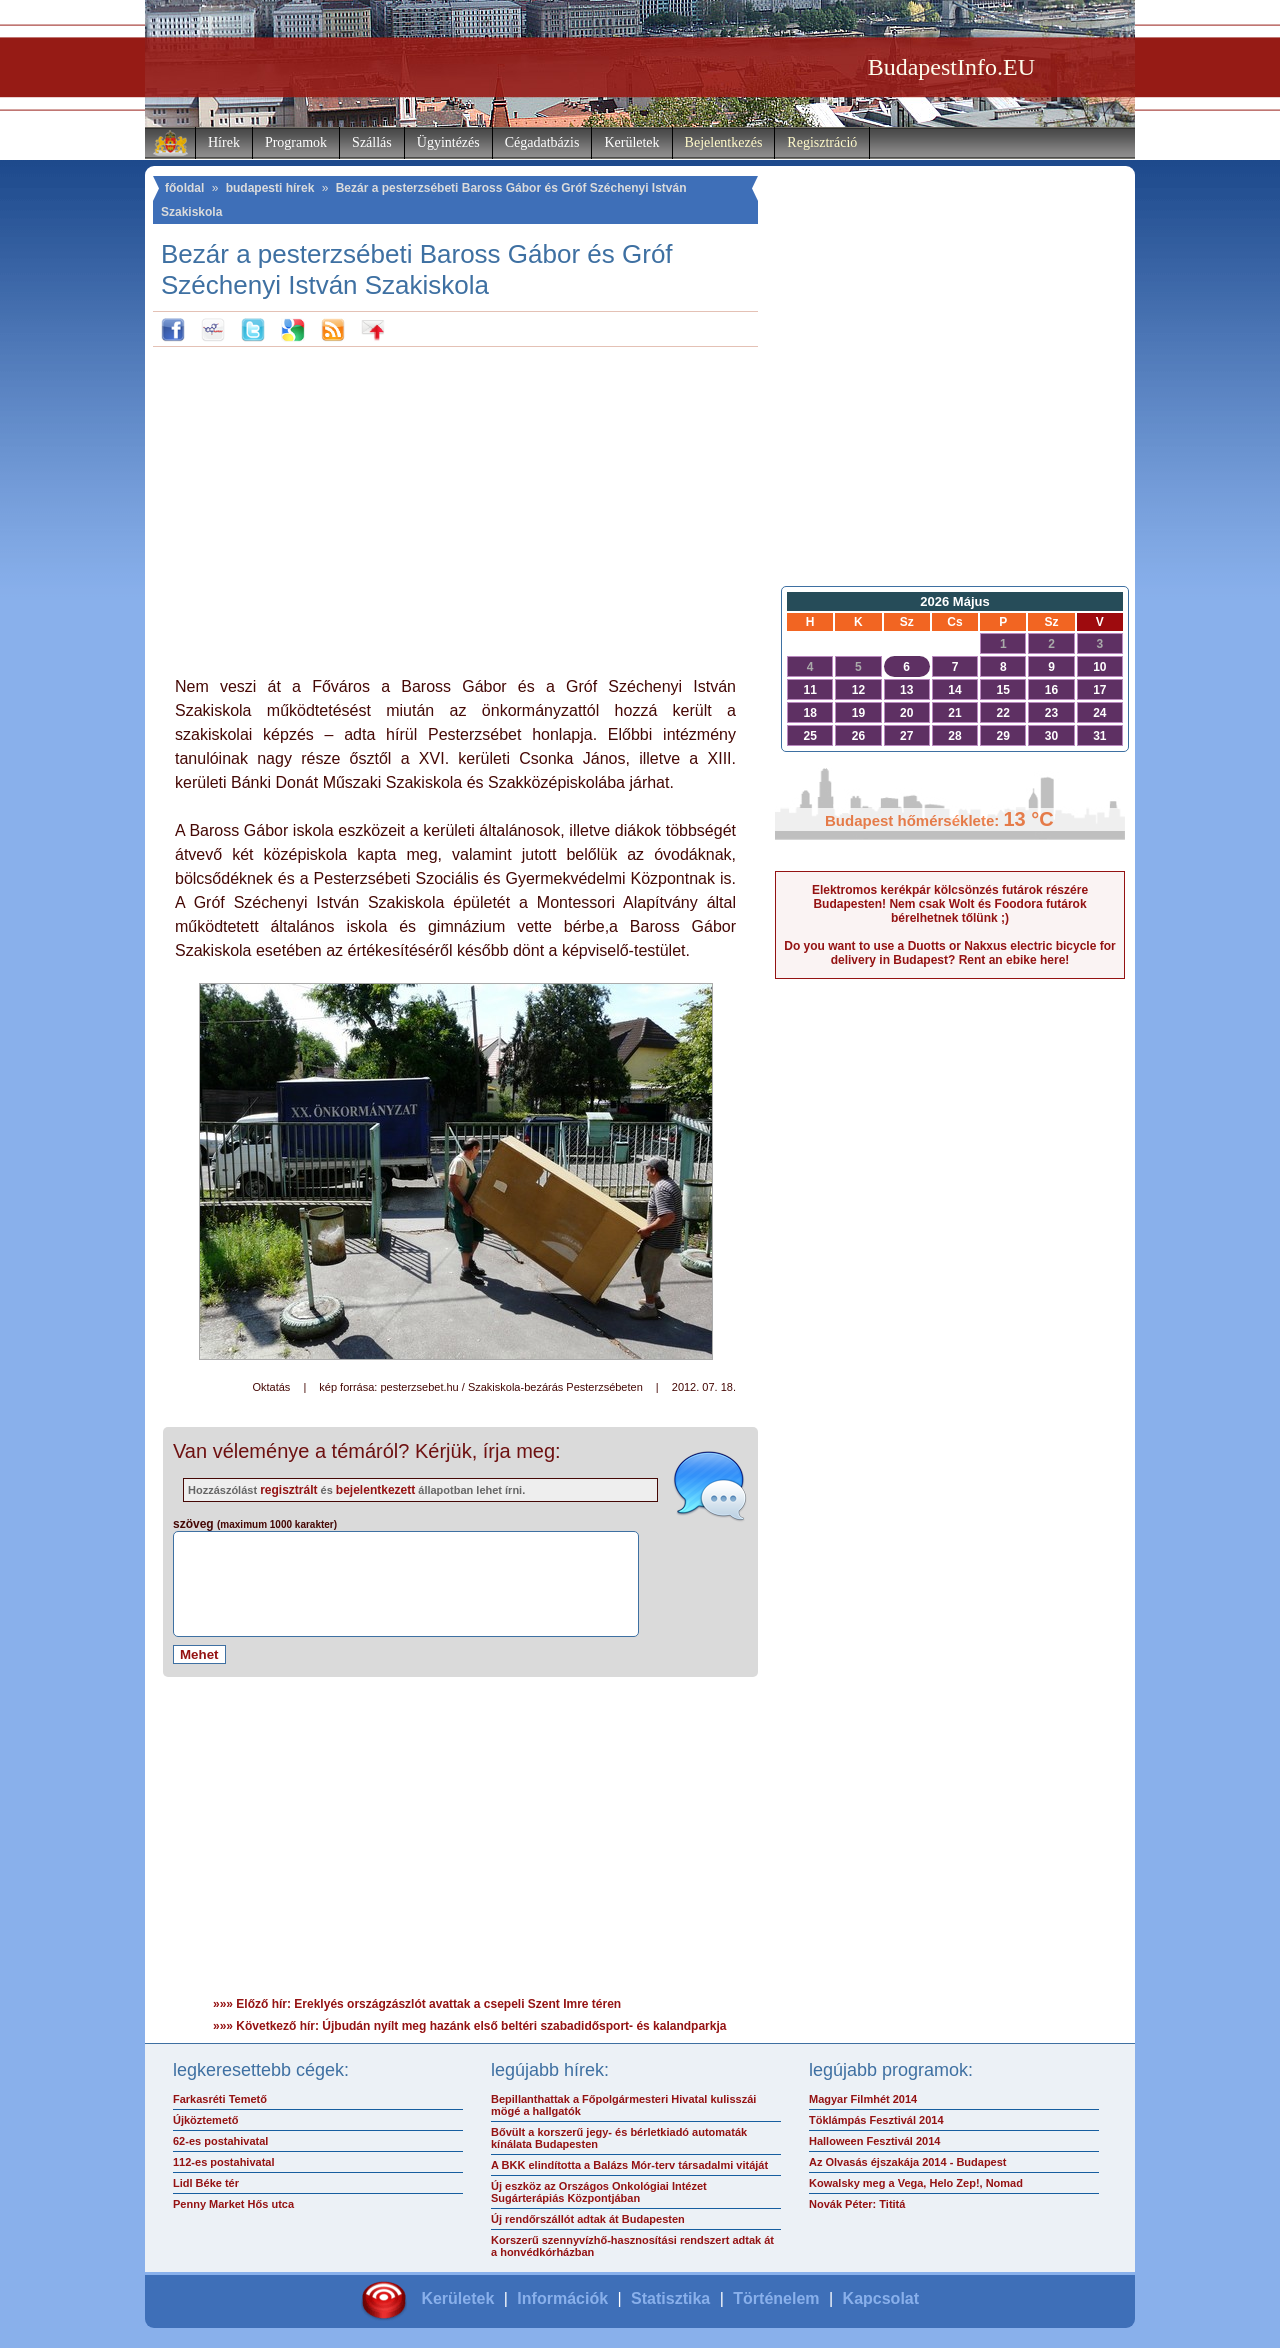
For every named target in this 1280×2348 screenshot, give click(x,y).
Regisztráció (822, 142)
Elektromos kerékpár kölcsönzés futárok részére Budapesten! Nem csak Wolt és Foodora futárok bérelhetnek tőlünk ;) (950, 904)
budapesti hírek (270, 188)
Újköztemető (205, 2120)
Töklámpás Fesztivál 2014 (876, 2120)
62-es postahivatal (220, 2141)
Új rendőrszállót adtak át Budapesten (588, 2219)
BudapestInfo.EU (951, 67)
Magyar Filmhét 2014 (863, 2099)
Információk (562, 2298)
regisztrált (288, 1490)
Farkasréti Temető (220, 2099)
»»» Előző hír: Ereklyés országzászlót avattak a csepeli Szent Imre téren (417, 2004)
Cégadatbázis (542, 142)
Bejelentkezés (724, 142)
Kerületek (631, 142)
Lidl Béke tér (206, 2183)
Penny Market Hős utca (233, 2204)
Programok (296, 142)
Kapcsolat (881, 2298)
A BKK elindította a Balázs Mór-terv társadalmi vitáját (629, 2165)
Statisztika (670, 2298)
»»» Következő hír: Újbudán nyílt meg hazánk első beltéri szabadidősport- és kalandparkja (469, 2026)
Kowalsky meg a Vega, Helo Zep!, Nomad (916, 2183)
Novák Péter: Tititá (857, 2204)
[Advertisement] (456, 507)
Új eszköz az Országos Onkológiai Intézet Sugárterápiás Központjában (599, 2192)
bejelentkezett (375, 1490)
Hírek (224, 142)
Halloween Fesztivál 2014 (874, 2141)
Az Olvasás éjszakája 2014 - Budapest (908, 2162)
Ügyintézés (448, 142)
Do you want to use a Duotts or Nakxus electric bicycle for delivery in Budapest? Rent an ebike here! (949, 953)
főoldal (184, 188)
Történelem (776, 2298)
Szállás (372, 142)
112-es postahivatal (224, 2162)
